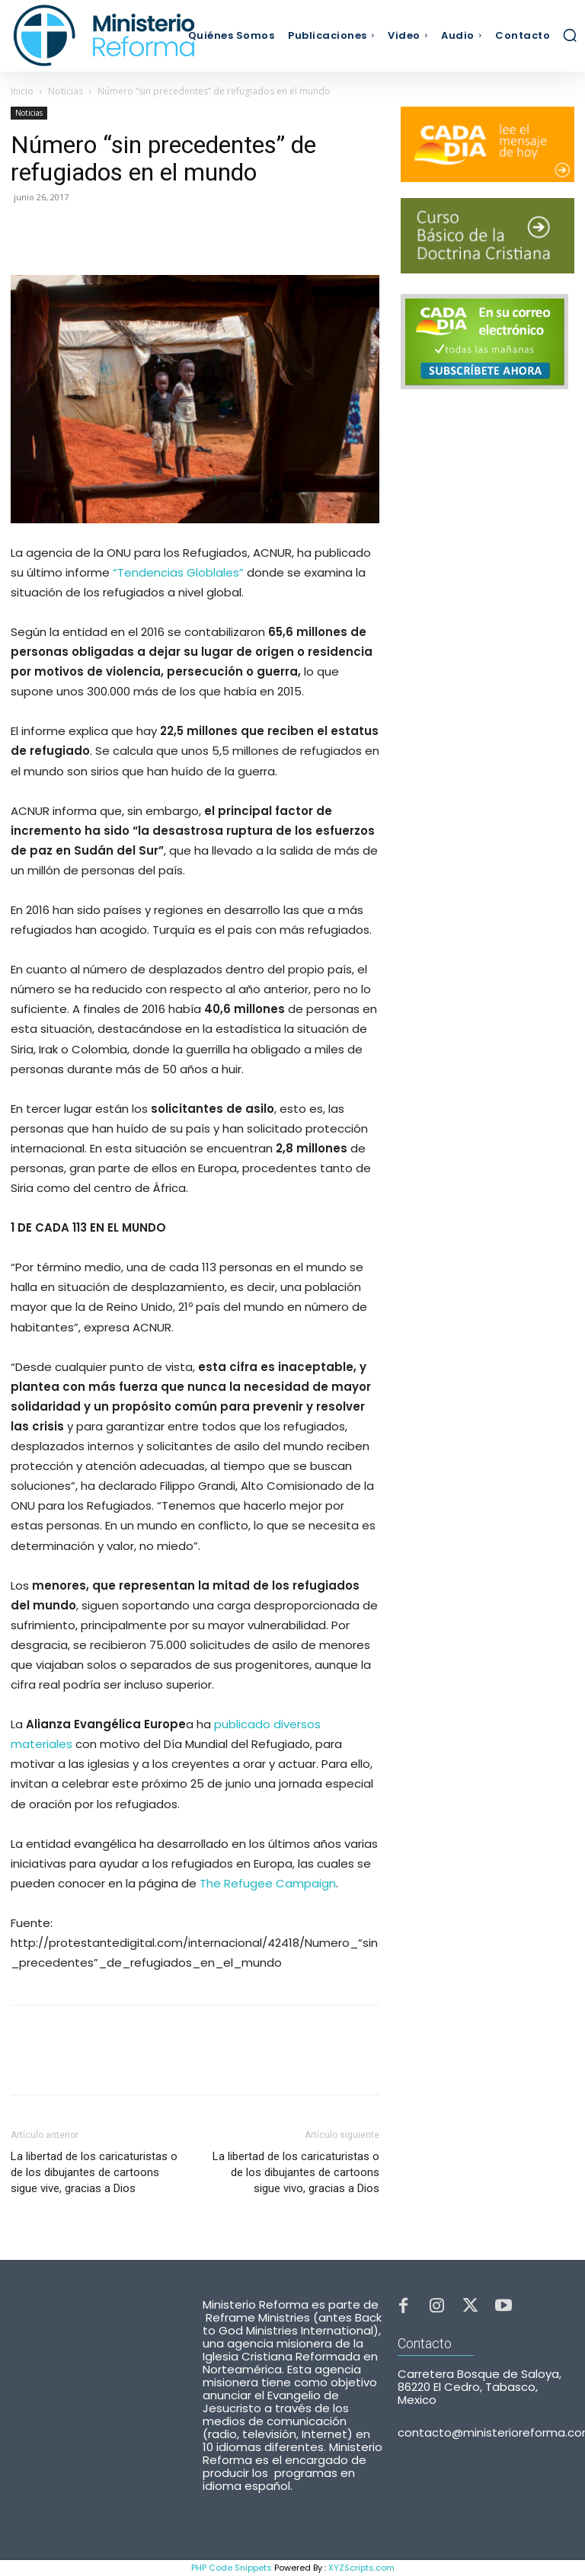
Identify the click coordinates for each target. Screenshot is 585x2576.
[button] (569, 35)
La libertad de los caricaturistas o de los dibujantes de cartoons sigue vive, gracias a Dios (94, 2172)
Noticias (65, 91)
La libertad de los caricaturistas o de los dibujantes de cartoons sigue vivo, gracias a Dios (296, 2172)
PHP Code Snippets (231, 2568)
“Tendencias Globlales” (178, 572)
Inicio (22, 91)
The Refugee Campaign (268, 1883)
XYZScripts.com (361, 2568)
